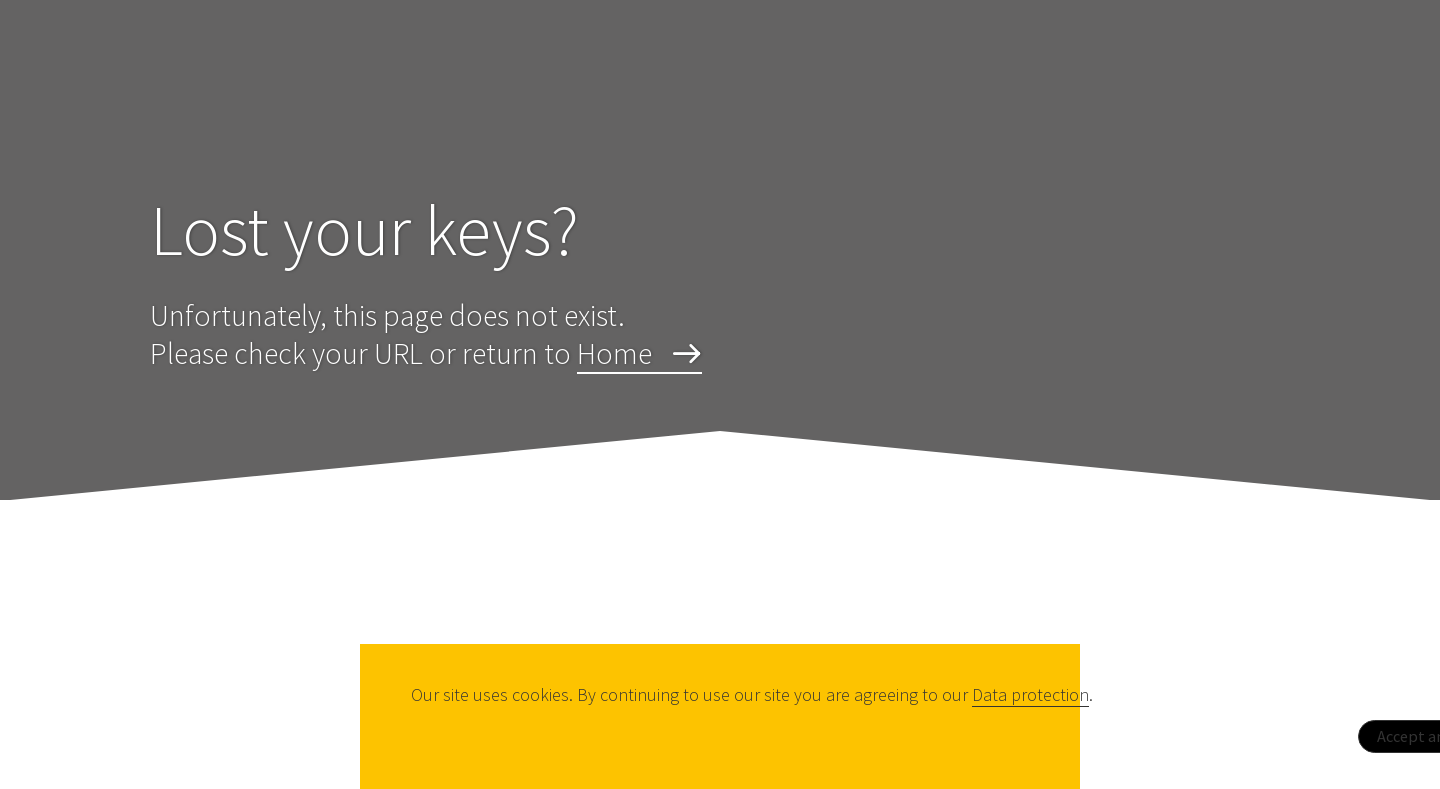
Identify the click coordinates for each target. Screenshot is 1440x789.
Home (614, 353)
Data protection (1030, 694)
